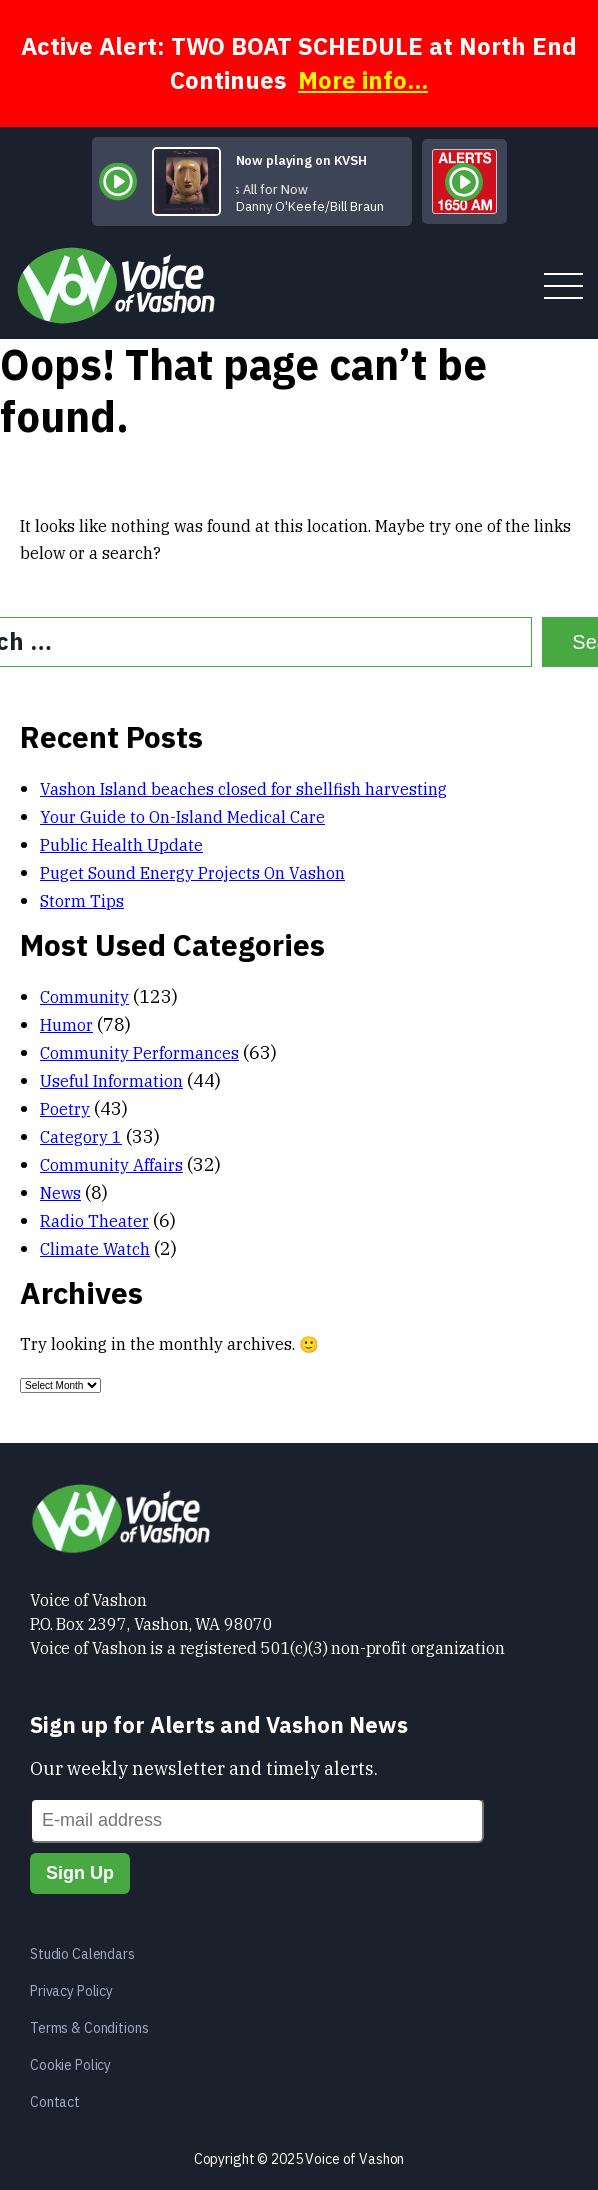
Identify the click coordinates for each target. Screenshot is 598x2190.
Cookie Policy (70, 2065)
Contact (55, 2102)
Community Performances (139, 1053)
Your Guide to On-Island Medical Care (182, 817)
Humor (66, 1025)
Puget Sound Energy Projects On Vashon (192, 873)
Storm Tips (82, 901)
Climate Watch (95, 1249)
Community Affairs (111, 1165)
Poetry (65, 1109)
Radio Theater (94, 1221)
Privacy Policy (71, 1991)
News (60, 1193)
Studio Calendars (82, 1954)
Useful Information (111, 1081)
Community (84, 997)
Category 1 (81, 1137)
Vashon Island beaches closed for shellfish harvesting (243, 789)
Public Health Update (121, 845)
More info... (363, 80)
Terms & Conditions (89, 2028)
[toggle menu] (563, 287)
